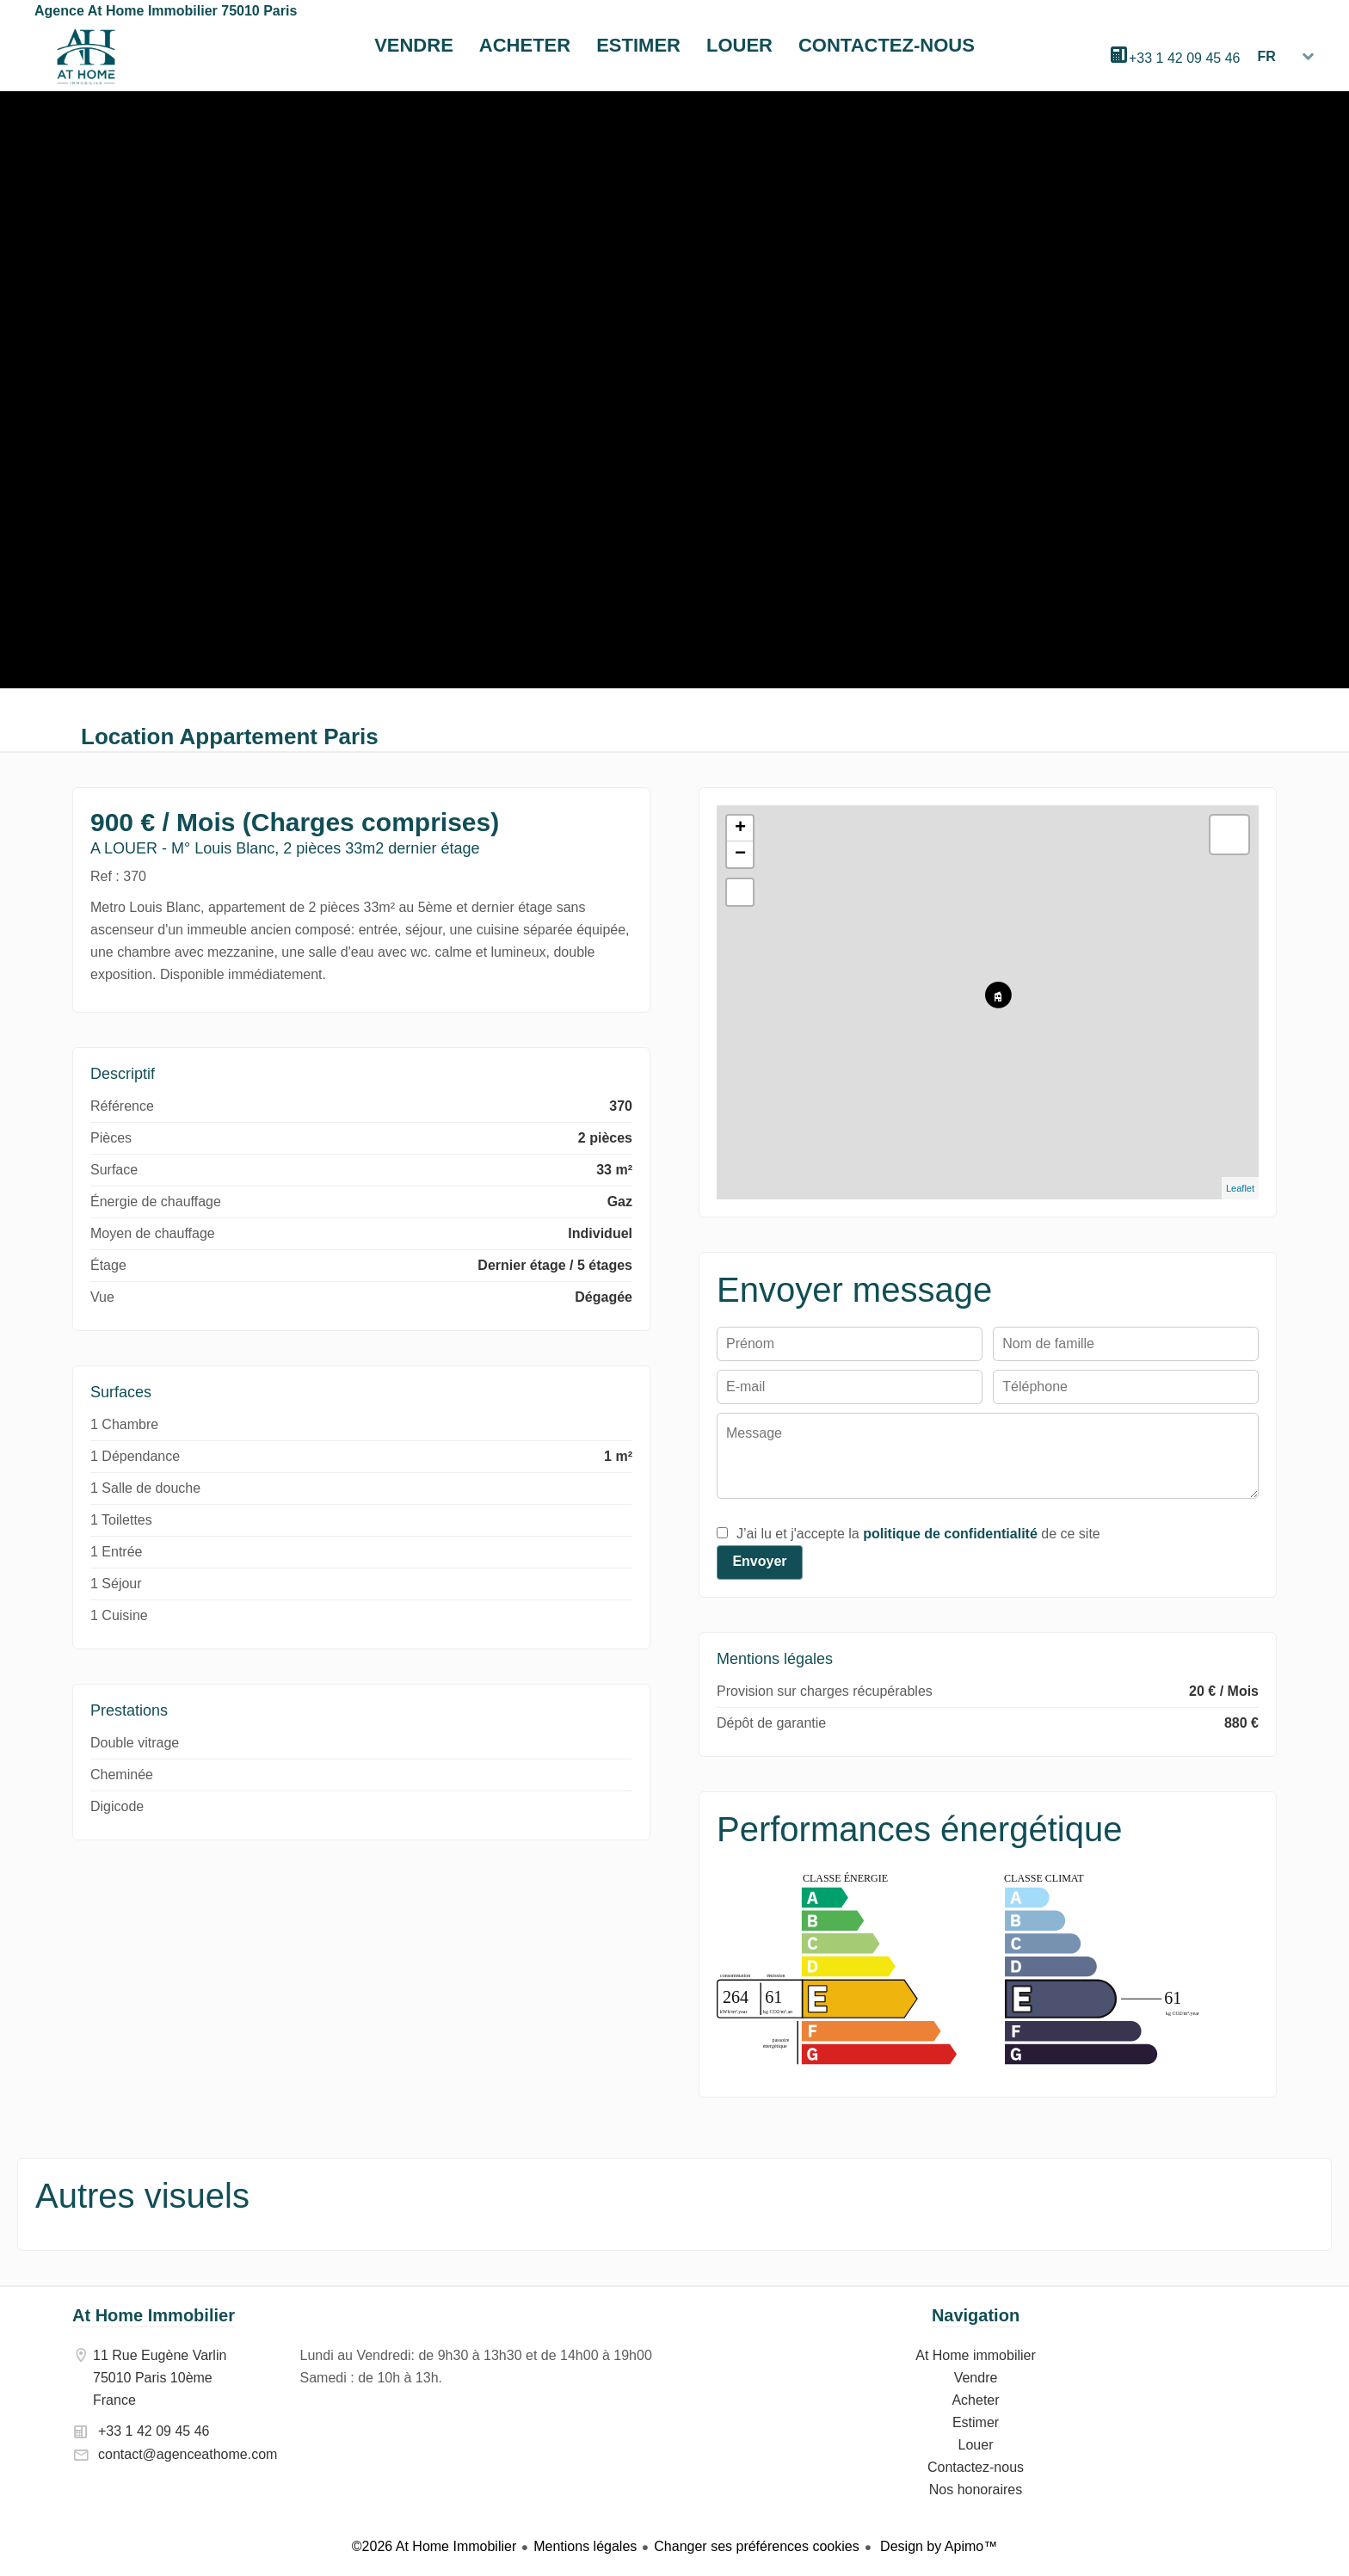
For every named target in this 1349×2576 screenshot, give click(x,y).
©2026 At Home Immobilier (434, 2546)
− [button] (740, 854)
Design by (937, 2546)
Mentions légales (585, 2546)
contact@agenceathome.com (187, 2454)
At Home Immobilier (153, 2315)
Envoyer (759, 1561)
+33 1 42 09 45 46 (1184, 58)
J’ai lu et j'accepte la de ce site (918, 1533)
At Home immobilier (86, 56)
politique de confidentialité (950, 1533)
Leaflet (1240, 1188)
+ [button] (740, 828)
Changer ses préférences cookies (756, 2546)
